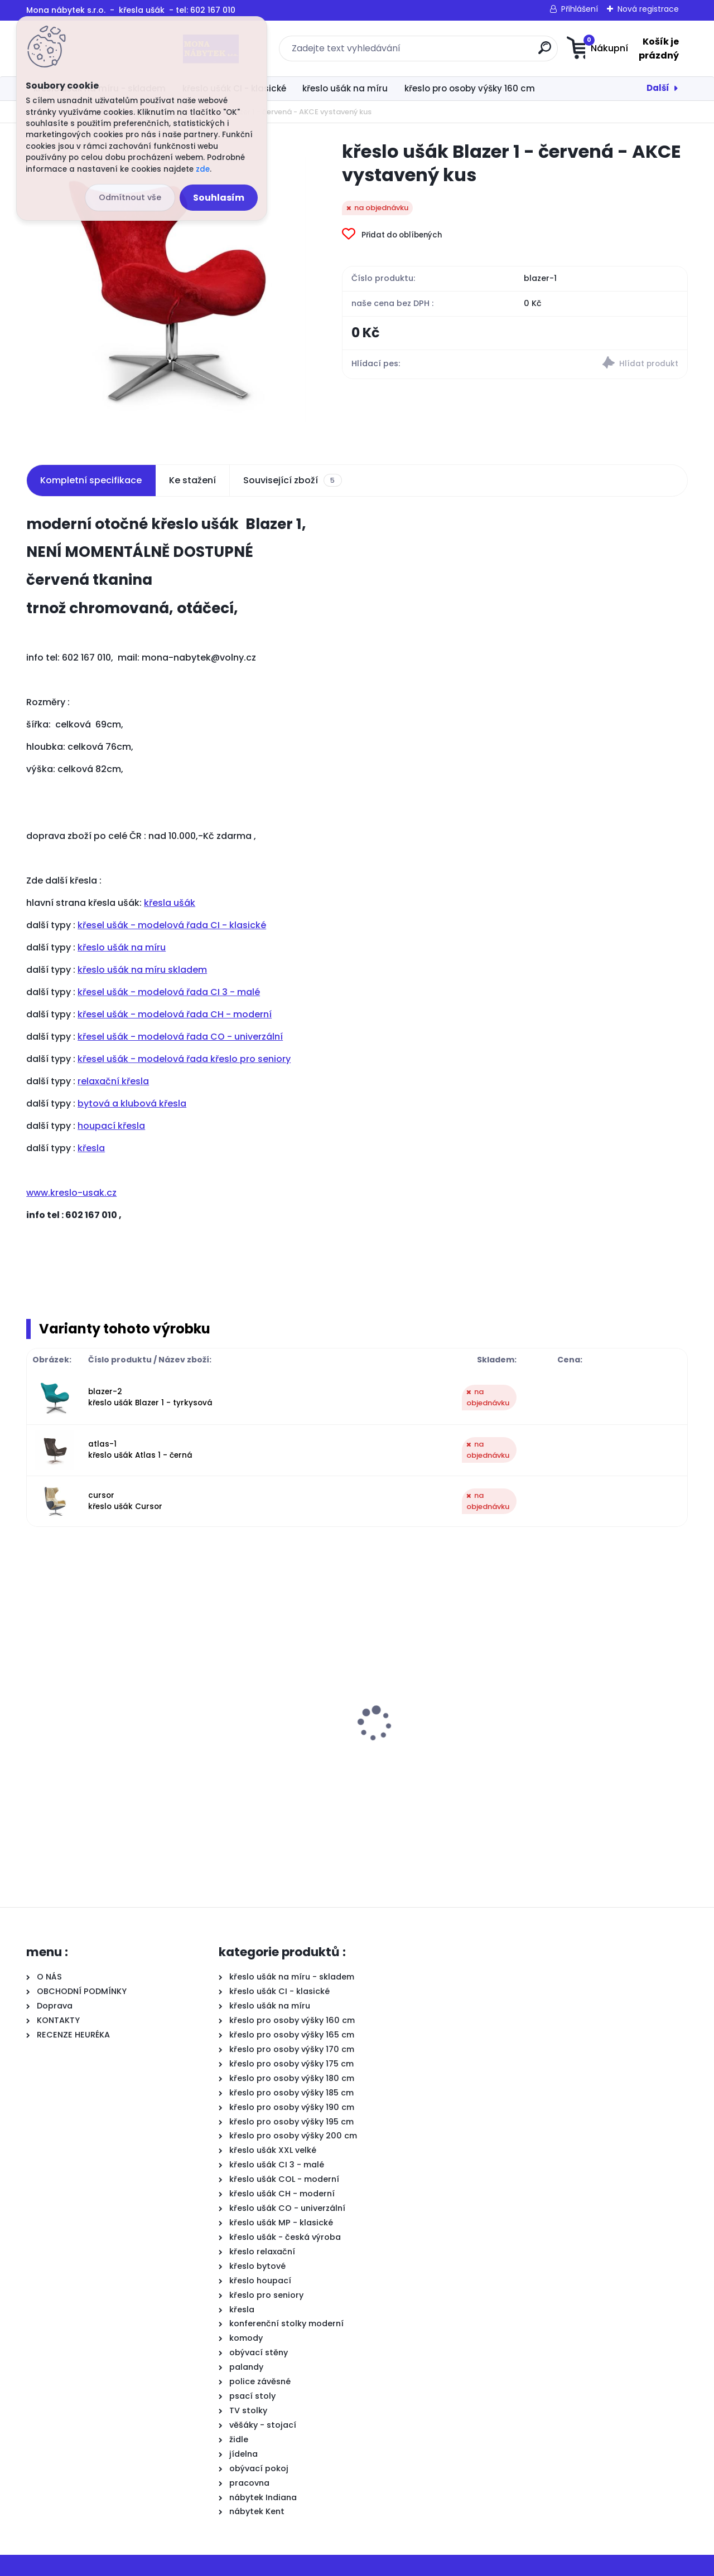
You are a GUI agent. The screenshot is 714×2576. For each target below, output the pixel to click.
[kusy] (59, 1834)
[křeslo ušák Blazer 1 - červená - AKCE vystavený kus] (166, 289)
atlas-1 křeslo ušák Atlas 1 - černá (140, 1450)
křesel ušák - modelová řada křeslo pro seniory (184, 1058)
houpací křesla (111, 1125)
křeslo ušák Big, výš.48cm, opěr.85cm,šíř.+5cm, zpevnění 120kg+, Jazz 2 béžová (433, 1740)
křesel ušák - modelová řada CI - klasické (172, 925)
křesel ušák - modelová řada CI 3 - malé (169, 992)
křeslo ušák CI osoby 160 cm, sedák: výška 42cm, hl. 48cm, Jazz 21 (265, 1752)
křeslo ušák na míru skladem (142, 969)
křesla (91, 1148)
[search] (467, 52)
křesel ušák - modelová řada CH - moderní (175, 1014)
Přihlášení (579, 8)
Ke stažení (192, 480)
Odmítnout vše (130, 197)
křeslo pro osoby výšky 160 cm (469, 88)
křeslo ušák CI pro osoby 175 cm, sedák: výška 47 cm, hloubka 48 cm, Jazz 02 (102, 1740)
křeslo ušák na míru (345, 88)
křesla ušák (169, 902)
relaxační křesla (113, 1081)
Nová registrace (648, 8)
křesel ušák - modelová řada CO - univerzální (180, 1036)
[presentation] (34, 1706)
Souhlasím (218, 197)
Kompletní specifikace (91, 480)
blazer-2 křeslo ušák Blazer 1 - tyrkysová (150, 1397)
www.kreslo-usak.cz (71, 1192)
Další (658, 88)
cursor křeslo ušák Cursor (125, 1501)
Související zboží (292, 480)
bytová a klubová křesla (132, 1103)
